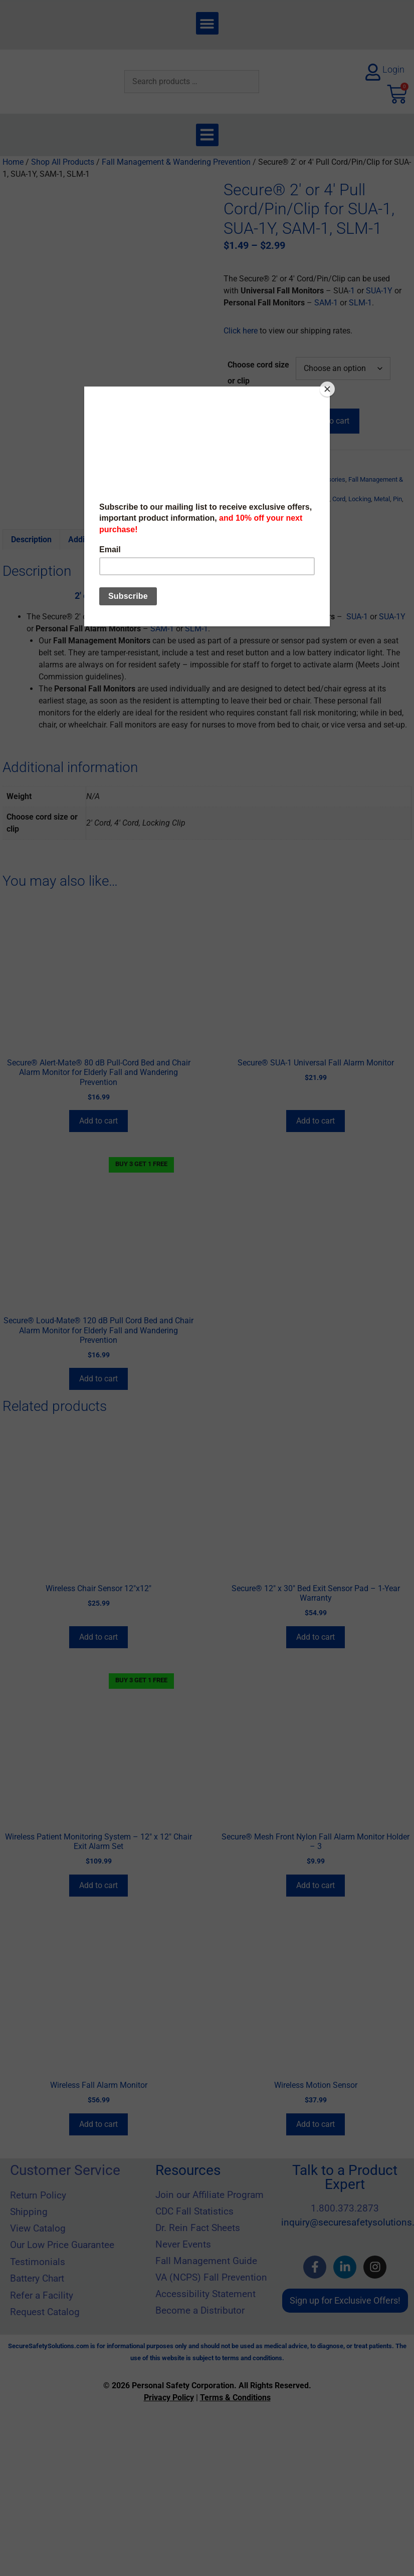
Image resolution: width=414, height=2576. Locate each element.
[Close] (327, 389)
